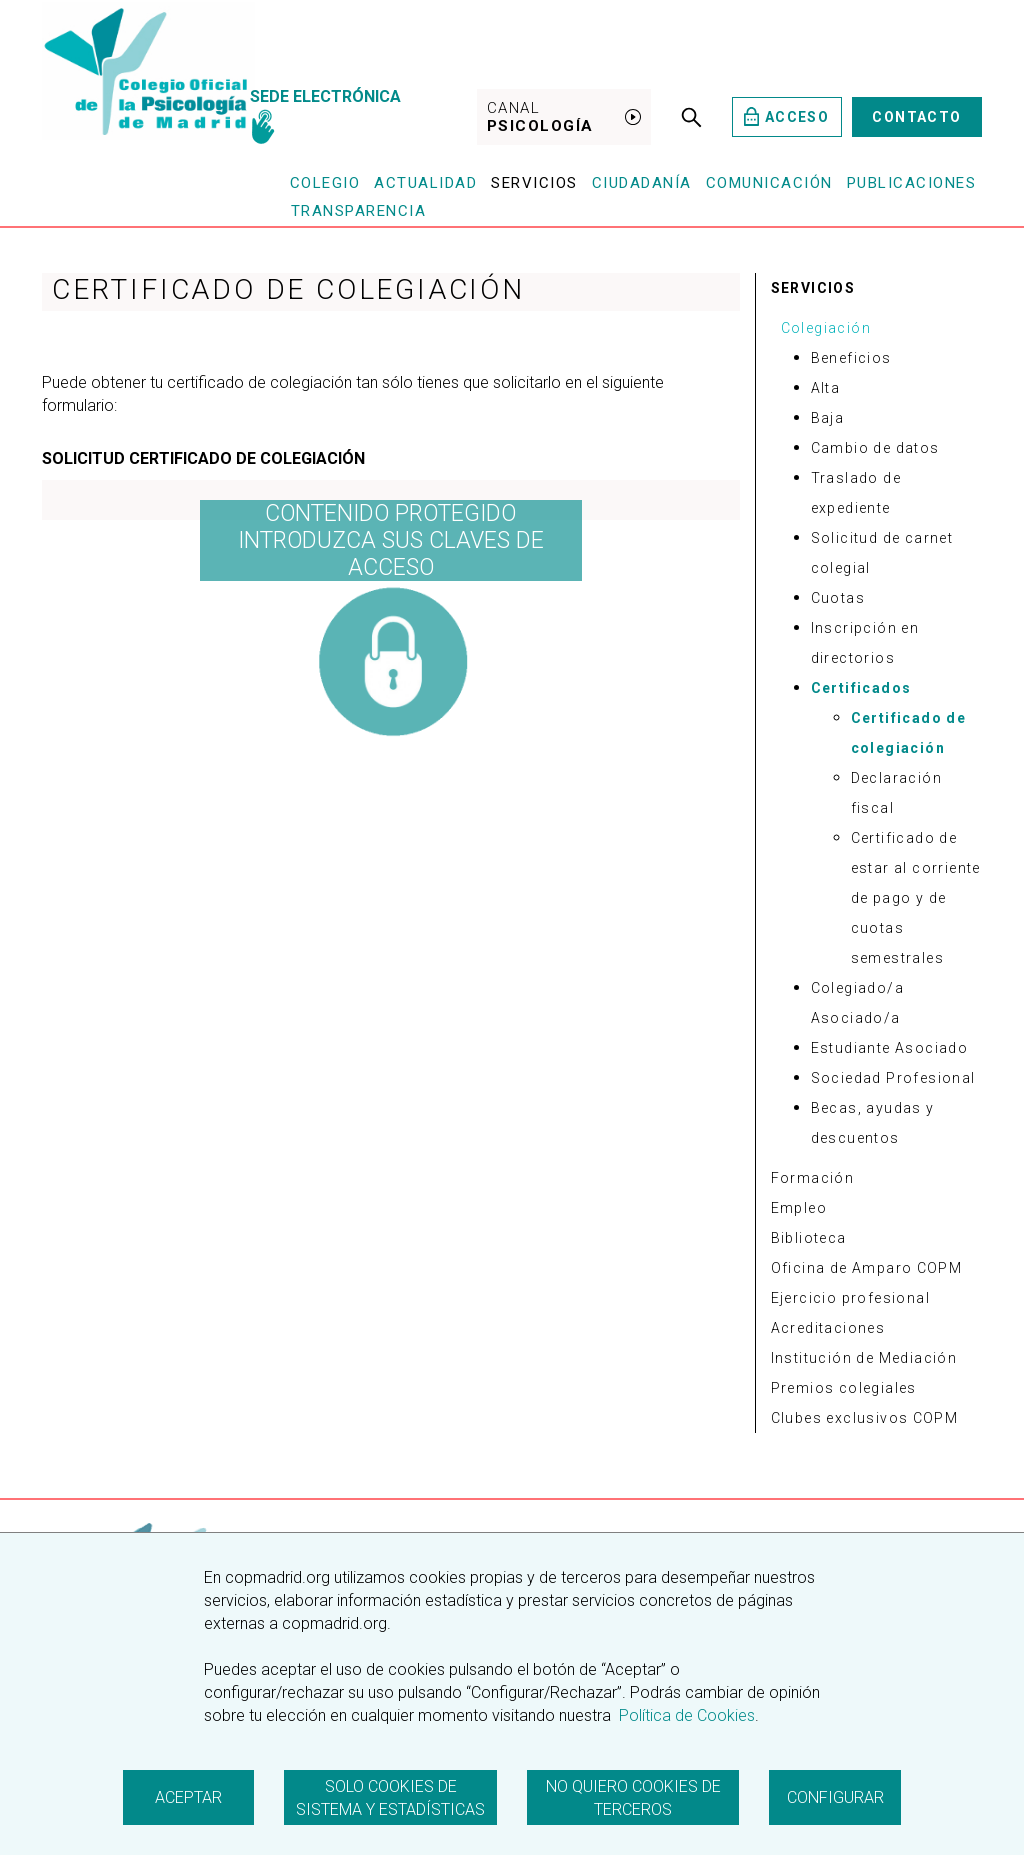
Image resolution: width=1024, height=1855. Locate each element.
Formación (813, 1178)
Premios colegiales (844, 1388)
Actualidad (425, 183)
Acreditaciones (828, 1328)
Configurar (835, 1797)
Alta (826, 388)
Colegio (325, 183)
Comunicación (769, 183)
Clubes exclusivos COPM (865, 1418)
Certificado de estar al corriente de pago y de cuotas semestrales (916, 898)
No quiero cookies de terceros (633, 1798)
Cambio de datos (875, 448)
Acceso (786, 116)
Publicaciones (912, 183)
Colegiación (826, 328)
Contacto (916, 117)
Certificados (861, 688)
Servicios (534, 183)
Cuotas (838, 598)
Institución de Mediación (864, 1358)
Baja (828, 418)
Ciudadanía (642, 183)
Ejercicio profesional (850, 1298)
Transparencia (359, 211)
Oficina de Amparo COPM (867, 1268)
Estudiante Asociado (890, 1048)
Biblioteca (809, 1238)
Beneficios (851, 358)
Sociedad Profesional (893, 1078)
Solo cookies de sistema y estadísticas (390, 1798)
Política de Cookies (685, 1715)
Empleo (799, 1208)
